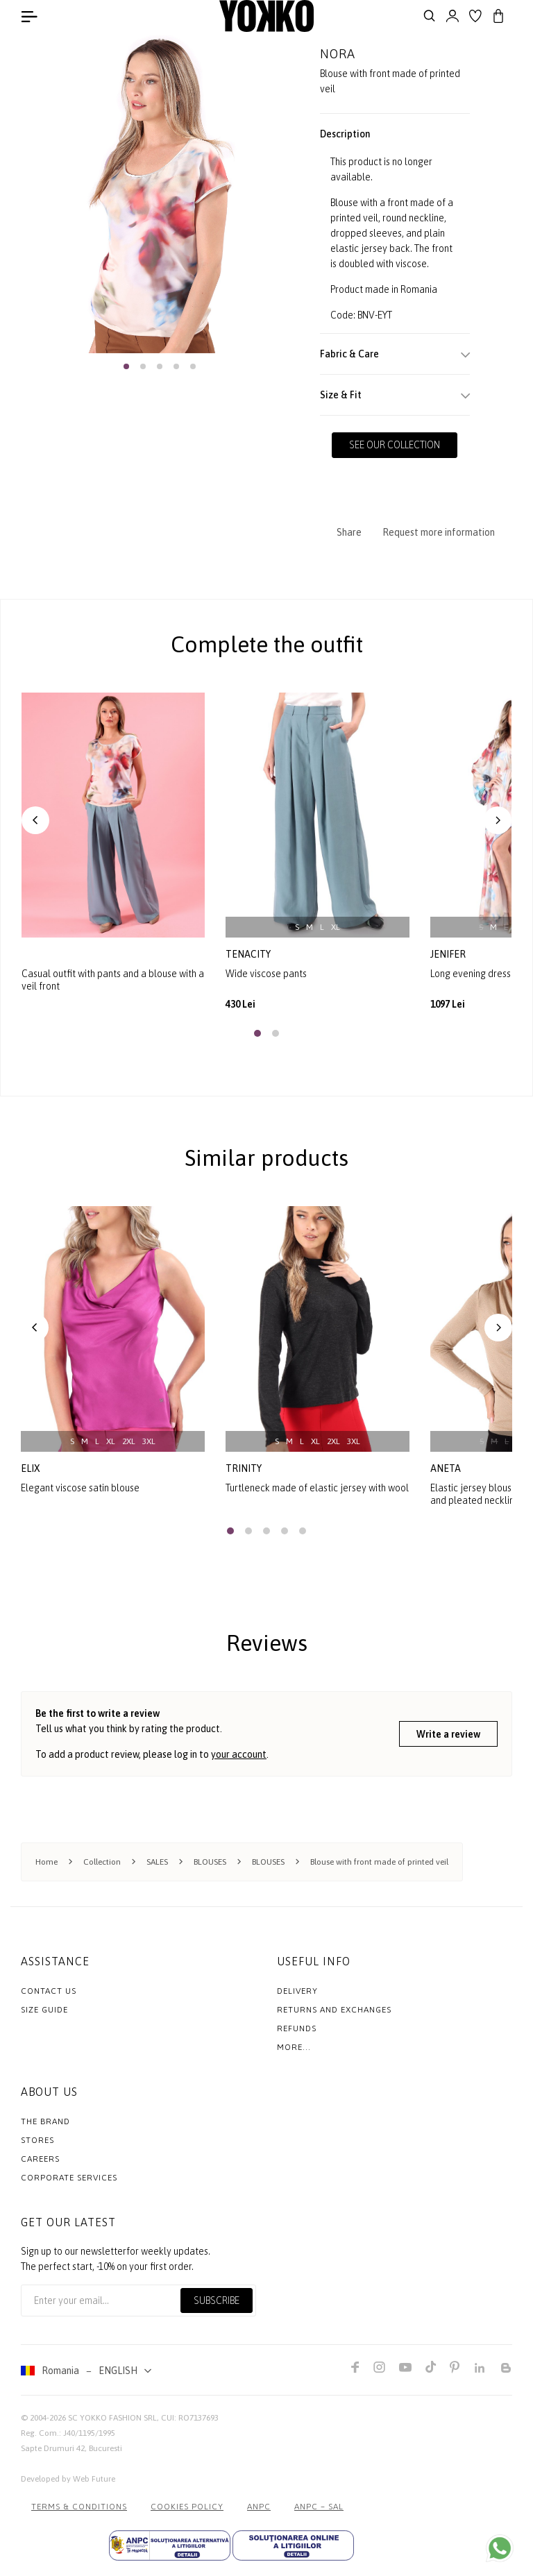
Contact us (48, 1990)
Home (46, 1861)
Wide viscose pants (266, 972)
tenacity (249, 953)
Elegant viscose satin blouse (80, 1487)
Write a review (448, 1733)
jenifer (449, 953)
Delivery (297, 1990)
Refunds (296, 2028)
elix (30, 1467)
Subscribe (216, 2299)
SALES (157, 1861)
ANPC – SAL (319, 2506)
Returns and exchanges (334, 2009)
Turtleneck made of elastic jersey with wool (317, 1487)
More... (294, 2046)
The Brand (45, 2121)
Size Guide (44, 2009)
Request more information (438, 531)
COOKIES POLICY (187, 2506)
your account (238, 1753)
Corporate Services (69, 2177)
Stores (37, 2139)
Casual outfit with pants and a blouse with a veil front (113, 979)
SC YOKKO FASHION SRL (112, 2417)
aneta (445, 1467)
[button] (126, 366)
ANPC (259, 2506)
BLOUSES (210, 1861)
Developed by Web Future (68, 2478)
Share (349, 531)
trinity (244, 1467)
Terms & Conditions (79, 2506)
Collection (102, 1861)
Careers (40, 2158)
